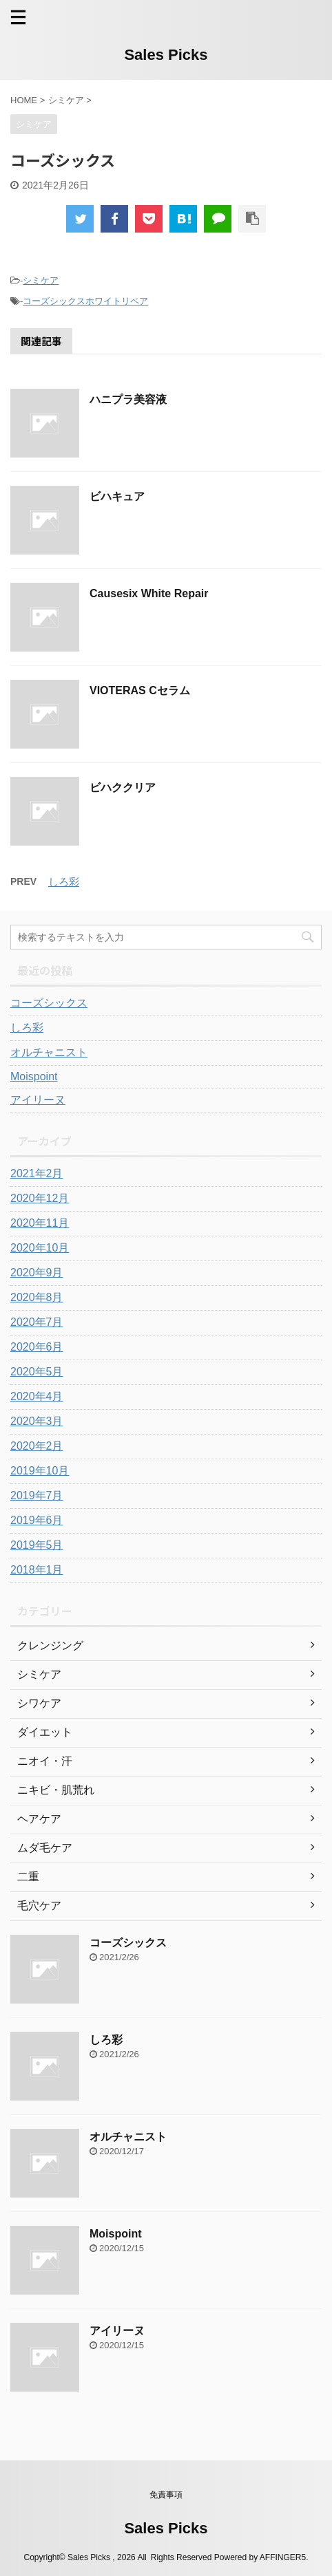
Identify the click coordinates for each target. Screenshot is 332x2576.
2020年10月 (39, 1248)
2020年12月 (39, 1198)
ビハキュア (117, 496)
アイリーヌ (37, 1100)
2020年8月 (36, 1297)
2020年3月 (36, 1421)
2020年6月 (36, 1347)
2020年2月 (36, 1446)
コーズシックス (48, 1003)
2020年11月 (39, 1223)
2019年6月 (36, 1520)
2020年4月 (36, 1396)
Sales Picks (165, 54)
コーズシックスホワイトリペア (85, 301)
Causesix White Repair (149, 593)
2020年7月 (36, 1322)
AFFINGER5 (283, 2557)
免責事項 (166, 2495)
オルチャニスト (48, 1052)
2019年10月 (39, 1471)
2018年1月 (36, 1570)
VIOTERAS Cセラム (140, 690)
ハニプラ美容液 (128, 399)
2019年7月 (36, 1495)
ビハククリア (123, 787)
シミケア (41, 280)
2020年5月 (36, 1371)
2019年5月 (36, 1545)
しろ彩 (63, 882)
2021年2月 (36, 1173)
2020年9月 (36, 1272)
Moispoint (33, 1076)
